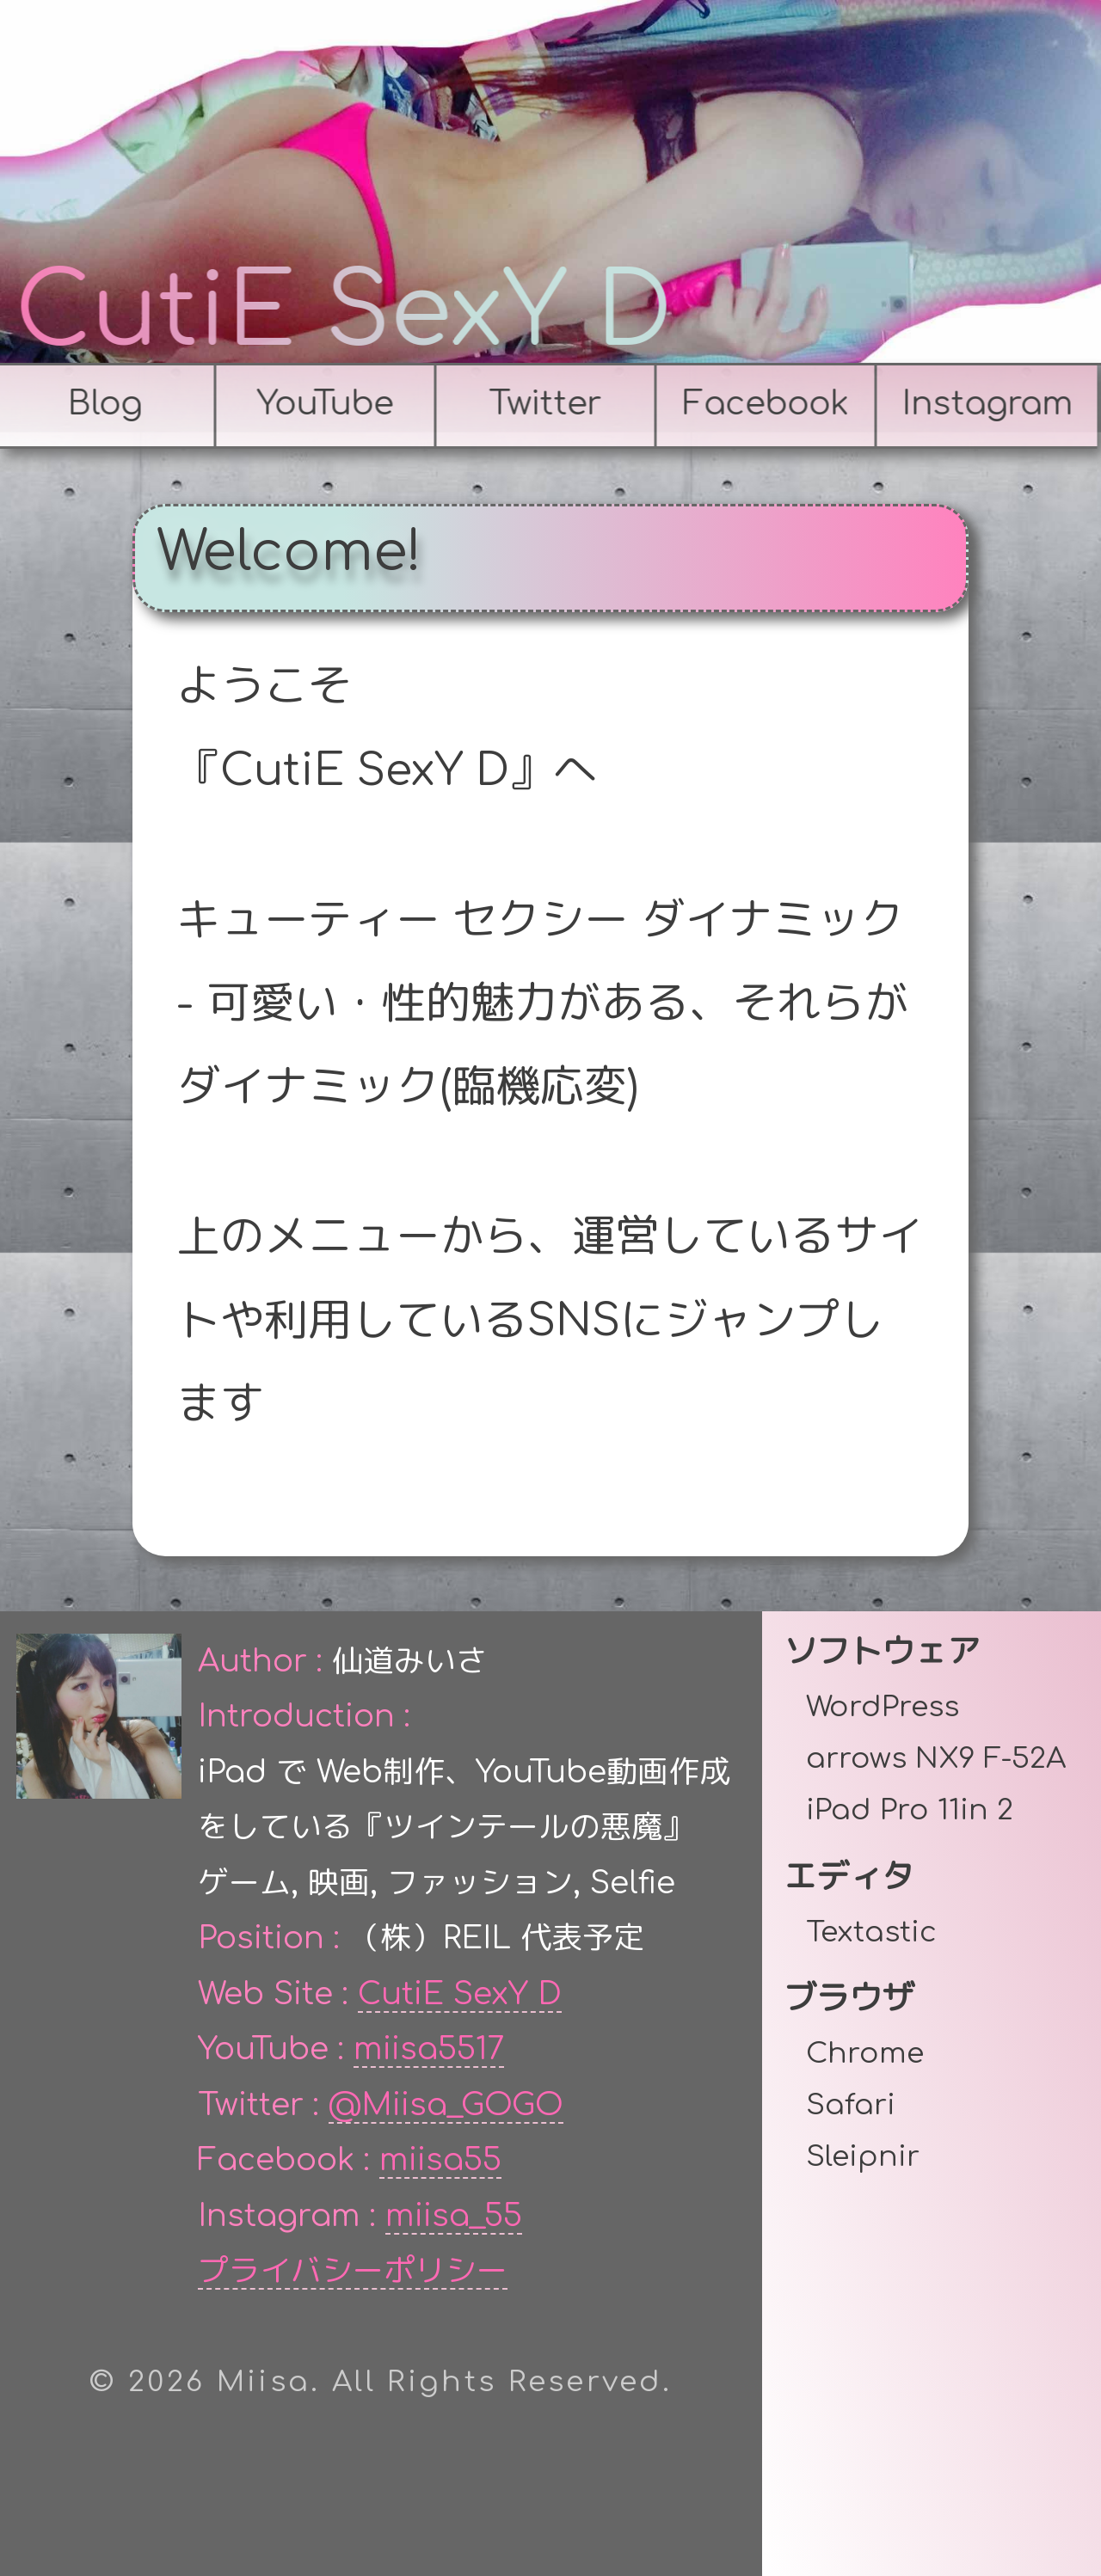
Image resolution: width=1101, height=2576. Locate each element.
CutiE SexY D (347, 313)
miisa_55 (453, 2216)
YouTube (321, 403)
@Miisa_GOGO (446, 2105)
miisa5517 (429, 2049)
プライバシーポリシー (352, 2271)
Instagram (982, 403)
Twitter (541, 403)
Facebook (761, 403)
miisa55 (440, 2160)
